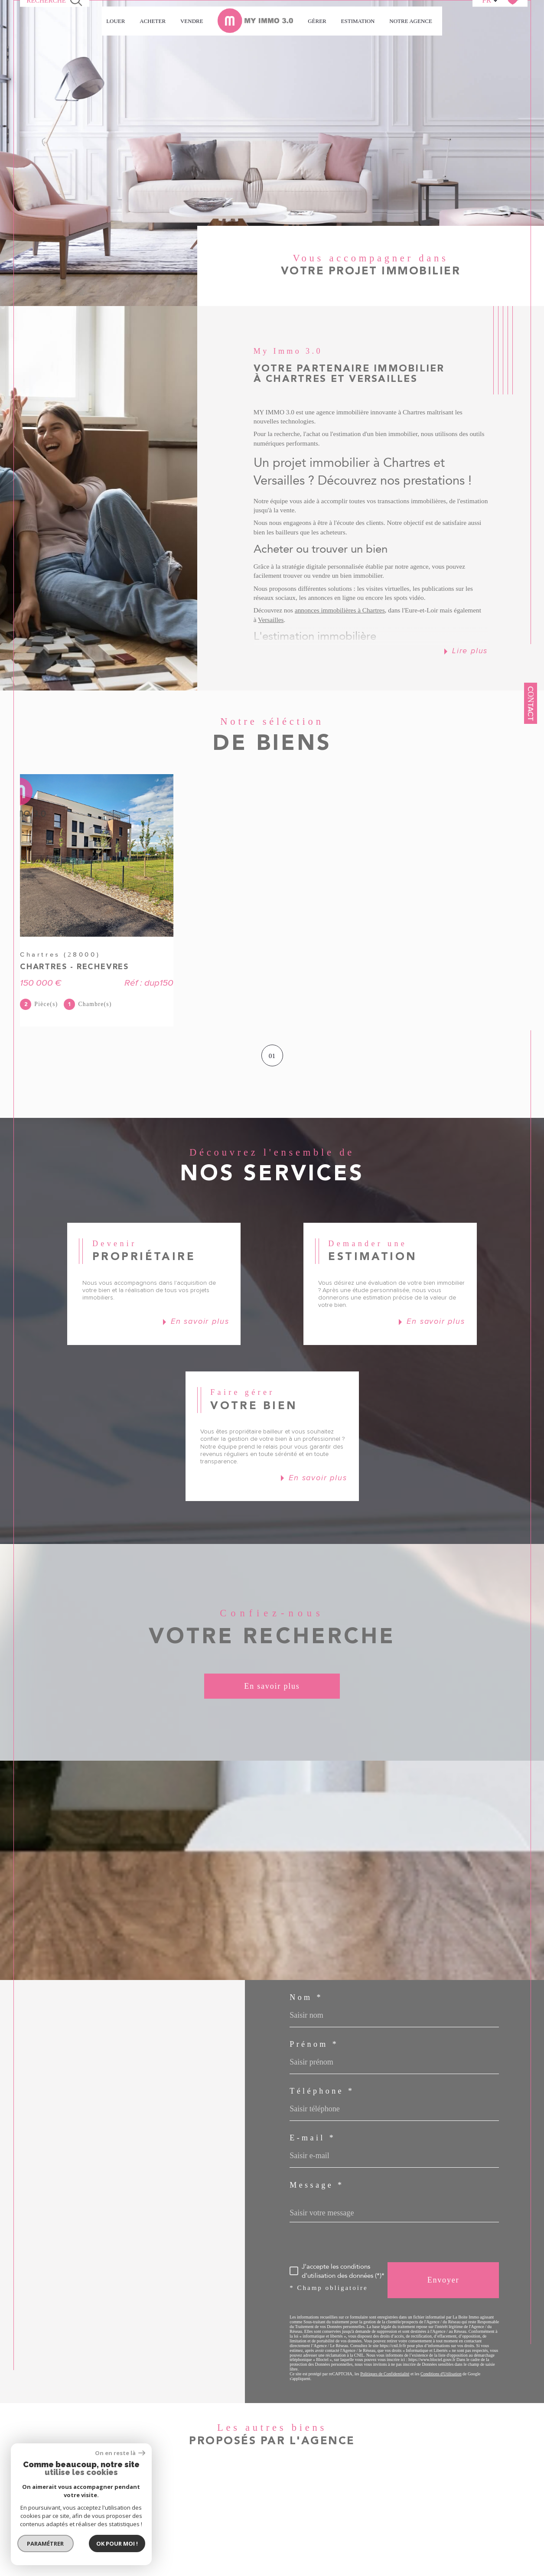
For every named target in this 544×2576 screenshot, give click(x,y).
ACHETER (153, 21)
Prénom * (314, 2044)
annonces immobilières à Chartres (340, 610)
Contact (530, 703)
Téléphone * (322, 2091)
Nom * (306, 1997)
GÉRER (317, 21)
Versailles (270, 619)
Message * (317, 2185)
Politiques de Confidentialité (384, 2373)
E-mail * (313, 2138)
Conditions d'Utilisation (441, 2373)
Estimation (358, 21)
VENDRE (191, 21)
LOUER (115, 21)
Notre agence (410, 21)
